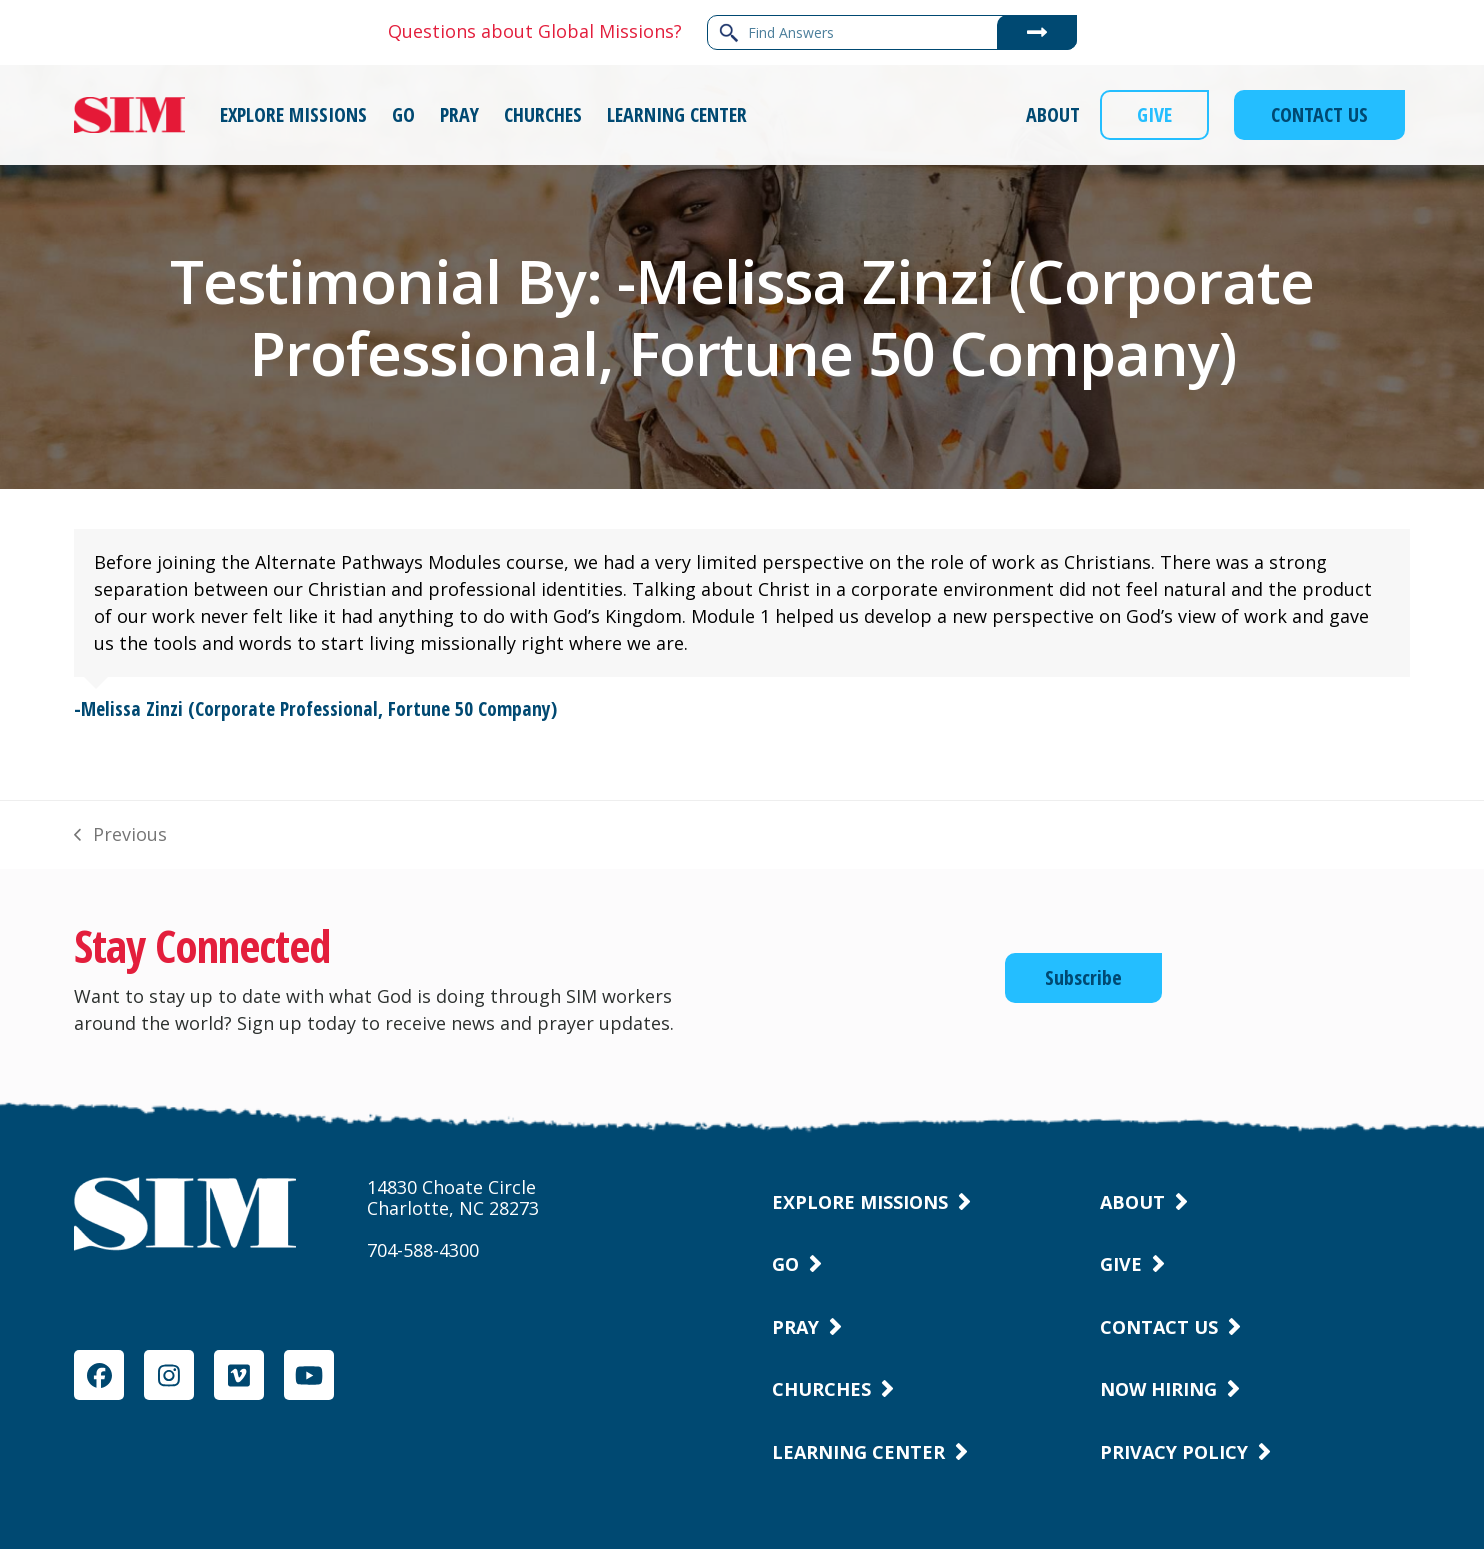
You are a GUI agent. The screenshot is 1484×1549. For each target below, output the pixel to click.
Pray (795, 1327)
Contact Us (1159, 1327)
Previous (120, 835)
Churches (821, 1389)
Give (1121, 1264)
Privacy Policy (1174, 1452)
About (1132, 1202)
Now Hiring (1158, 1389)
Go (785, 1264)
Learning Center (858, 1452)
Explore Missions (860, 1202)
